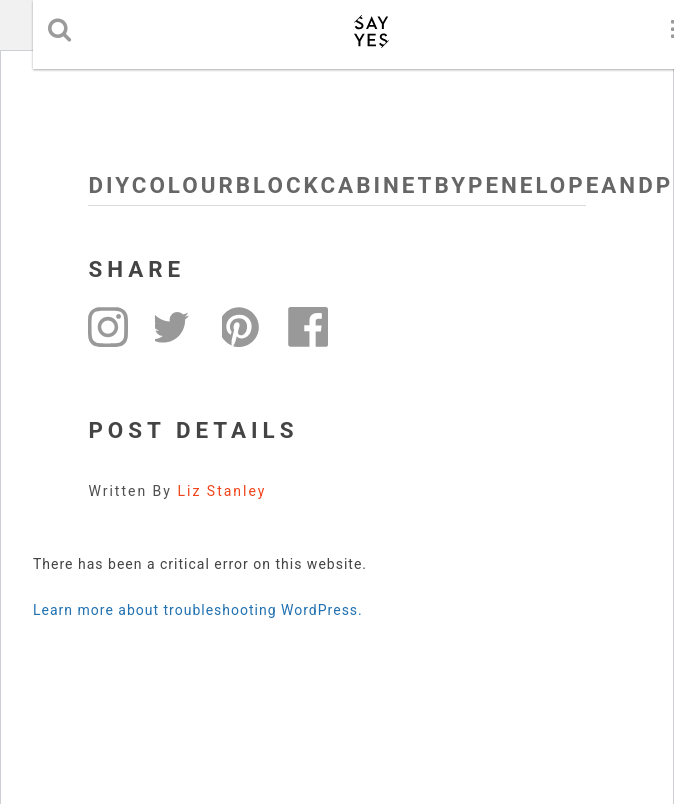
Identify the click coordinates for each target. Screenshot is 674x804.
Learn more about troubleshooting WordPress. (198, 610)
